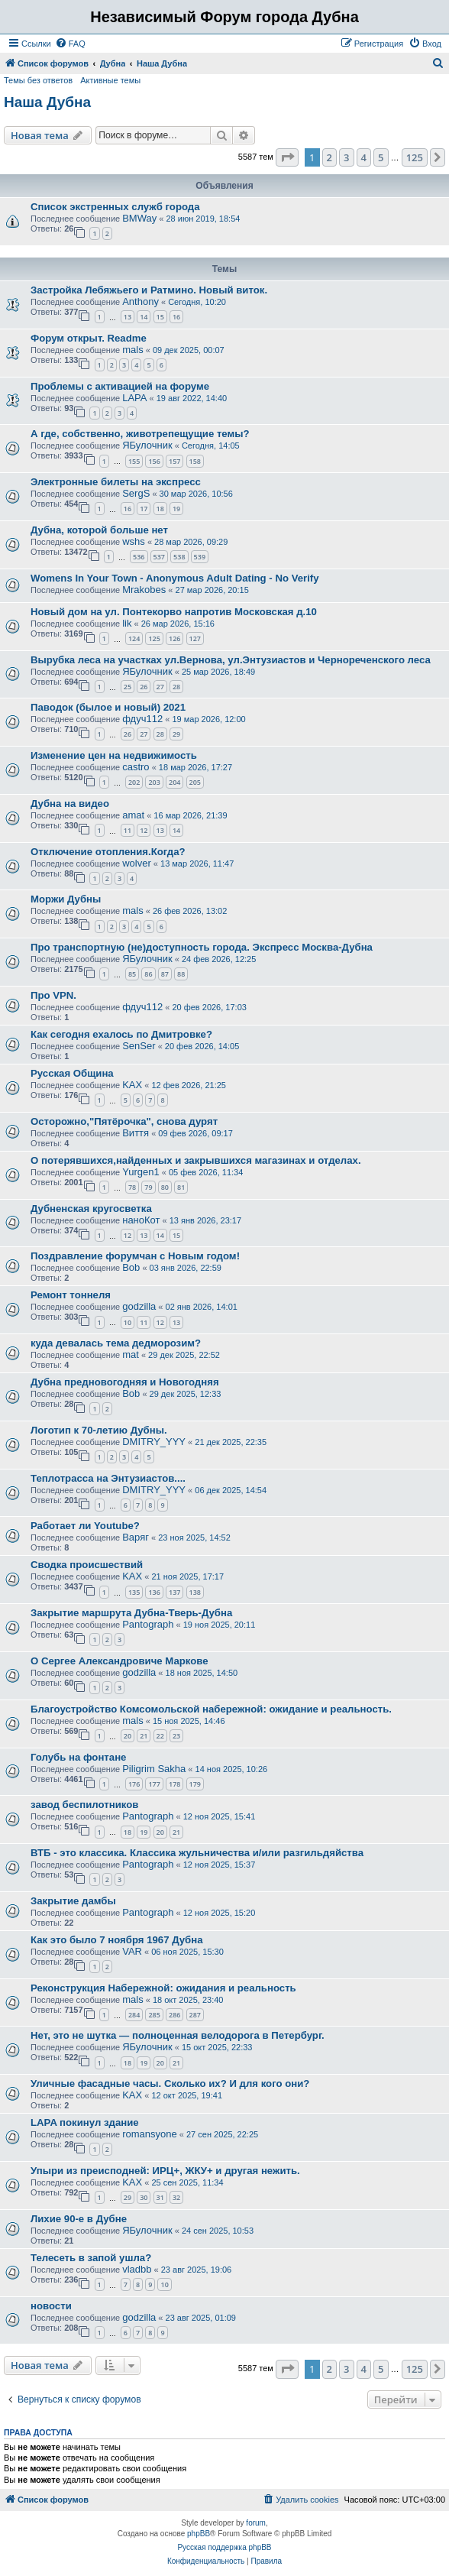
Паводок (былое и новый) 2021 (108, 707)
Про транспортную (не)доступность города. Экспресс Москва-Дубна (202, 947)
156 (154, 461)
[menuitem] (70, 43)
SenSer (138, 1045)
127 (195, 638)
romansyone (149, 2134)
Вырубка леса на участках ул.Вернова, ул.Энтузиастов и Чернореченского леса (231, 660)
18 (160, 509)
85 (132, 974)
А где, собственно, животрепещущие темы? (140, 433)
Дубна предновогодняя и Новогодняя (125, 1382)
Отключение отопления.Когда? (108, 851)
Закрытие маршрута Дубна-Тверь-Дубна (131, 1613)
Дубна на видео (70, 803)
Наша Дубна (47, 102)
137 (174, 1592)
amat (133, 815)
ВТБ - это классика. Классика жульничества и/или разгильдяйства (197, 1852)
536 (138, 557)
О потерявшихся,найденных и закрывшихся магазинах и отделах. (196, 1160)
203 (154, 782)
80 (165, 1187)
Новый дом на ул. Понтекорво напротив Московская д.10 (174, 611)
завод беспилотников (84, 1804)
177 (154, 1784)
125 (154, 638)
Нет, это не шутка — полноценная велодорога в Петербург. (178, 2035)
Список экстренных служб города (115, 206)
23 (176, 1736)
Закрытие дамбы (73, 1901)
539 (199, 557)
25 (127, 687)
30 (143, 2197)
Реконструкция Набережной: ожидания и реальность (163, 1988)
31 (160, 2197)
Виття (135, 1133)
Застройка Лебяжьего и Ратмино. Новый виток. (149, 290)
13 (127, 317)
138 (195, 1592)
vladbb (136, 2269)
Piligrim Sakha (154, 1768)
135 (134, 1592)
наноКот (141, 1220)
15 (160, 317)
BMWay (139, 218)
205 (195, 782)
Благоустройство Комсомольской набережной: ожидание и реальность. (211, 1709)
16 (176, 317)
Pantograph (147, 1624)
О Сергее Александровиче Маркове (119, 1661)
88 (181, 974)
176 (134, 1784)
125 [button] (414, 157)
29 (176, 734)
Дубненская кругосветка (91, 1208)
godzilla (139, 1306)
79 (148, 1187)
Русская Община (72, 1073)
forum (256, 2523)
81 (181, 1187)
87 (165, 974)
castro (135, 767)
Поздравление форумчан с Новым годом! (135, 1256)
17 (143, 509)
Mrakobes (144, 589)
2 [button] (329, 157)
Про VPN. (53, 995)
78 (132, 1187)
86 (148, 974)
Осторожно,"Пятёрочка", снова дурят (124, 1121)
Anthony (140, 301)
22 (160, 1736)
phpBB (198, 2533)
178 (174, 1784)
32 (176, 2197)
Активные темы (110, 80)
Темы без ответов (38, 80)
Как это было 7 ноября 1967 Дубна (117, 1940)
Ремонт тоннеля (71, 1295)
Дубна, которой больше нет (99, 530)
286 (174, 2015)
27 (160, 687)
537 (159, 557)
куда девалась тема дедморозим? (116, 1343)
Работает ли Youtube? (85, 1525)
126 (174, 638)
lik (126, 623)
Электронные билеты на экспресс (116, 482)
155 (134, 461)
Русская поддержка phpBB (224, 2547)
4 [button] (364, 157)
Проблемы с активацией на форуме (120, 386)
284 (134, 2015)
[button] (287, 157)
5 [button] (380, 157)
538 (179, 557)
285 (154, 2015)
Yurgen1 (140, 1172)
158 (195, 461)
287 (195, 2015)
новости (51, 2306)
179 (195, 1784)
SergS (136, 493)
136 (154, 1592)
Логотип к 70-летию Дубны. (99, 1430)
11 (127, 830)
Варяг (135, 1537)
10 (127, 1322)
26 (143, 687)
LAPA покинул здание (85, 2122)
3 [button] (346, 157)
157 (174, 461)
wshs (133, 541)
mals (132, 349)
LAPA (134, 397)
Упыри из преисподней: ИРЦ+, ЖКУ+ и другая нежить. (165, 2170)
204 (174, 782)
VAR (132, 1951)
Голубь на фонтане (78, 1757)
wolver (136, 863)
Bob (131, 1267)
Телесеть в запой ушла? (91, 2257)
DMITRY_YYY (154, 1441)
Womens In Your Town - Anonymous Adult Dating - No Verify (175, 578)
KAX (132, 1084)
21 (143, 1736)
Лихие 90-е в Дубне (79, 2218)
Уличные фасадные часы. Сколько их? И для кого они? (170, 2083)
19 (176, 509)
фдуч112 (142, 718)
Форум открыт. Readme (89, 338)
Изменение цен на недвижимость (114, 755)
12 (143, 830)
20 (127, 1736)
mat (130, 1354)
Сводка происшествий (87, 1564)
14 (143, 317)
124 (134, 638)
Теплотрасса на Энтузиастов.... (108, 1478)
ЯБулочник (147, 445)
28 (176, 687)
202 (134, 782)
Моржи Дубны (66, 899)
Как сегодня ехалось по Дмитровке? (121, 1034)
